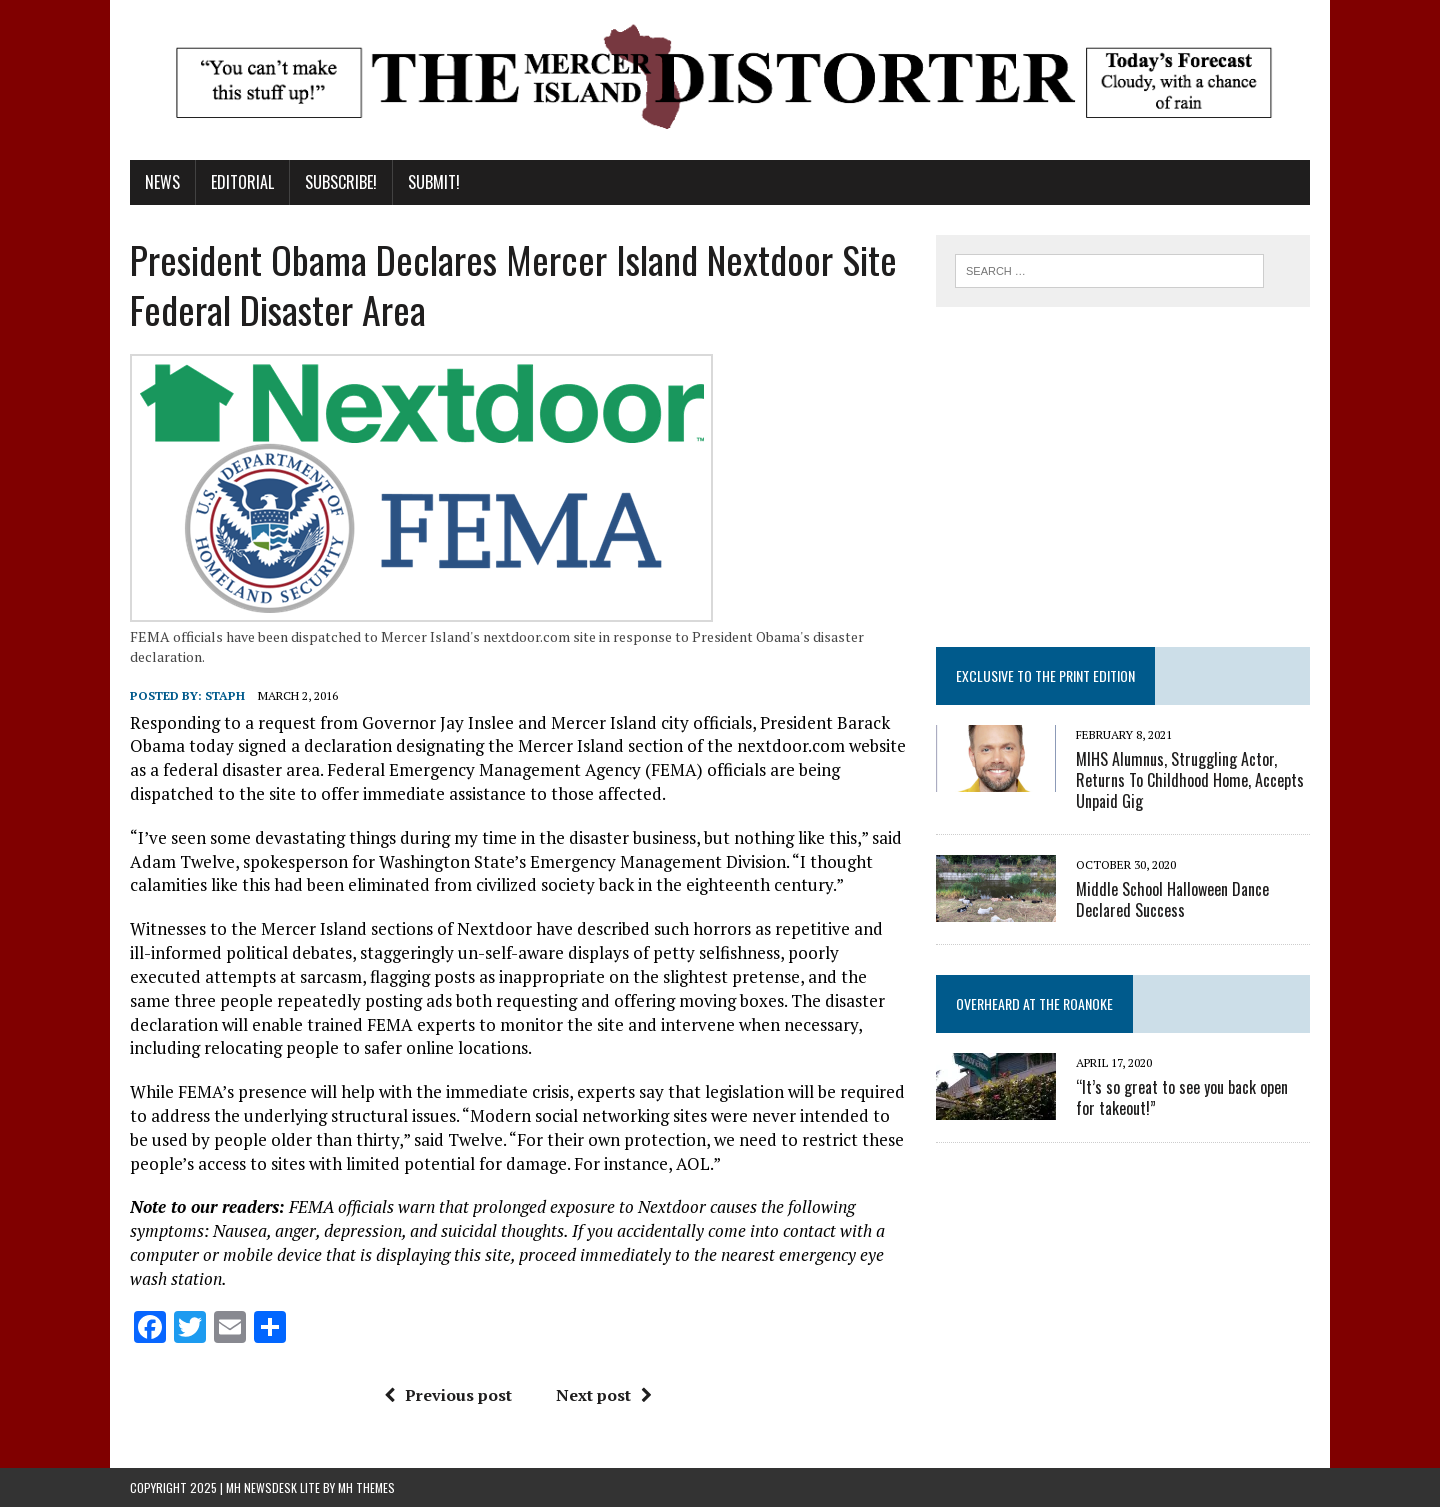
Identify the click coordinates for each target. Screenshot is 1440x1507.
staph (225, 695)
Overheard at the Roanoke (1034, 1003)
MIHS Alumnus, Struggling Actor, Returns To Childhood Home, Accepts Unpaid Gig (1190, 780)
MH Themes (366, 1487)
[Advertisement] (1123, 477)
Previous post (448, 1395)
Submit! (434, 182)
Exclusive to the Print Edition (1045, 675)
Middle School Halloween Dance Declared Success (1172, 899)
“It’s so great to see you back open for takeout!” (1182, 1097)
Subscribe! (341, 182)
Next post (604, 1395)
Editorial (242, 182)
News (162, 182)
